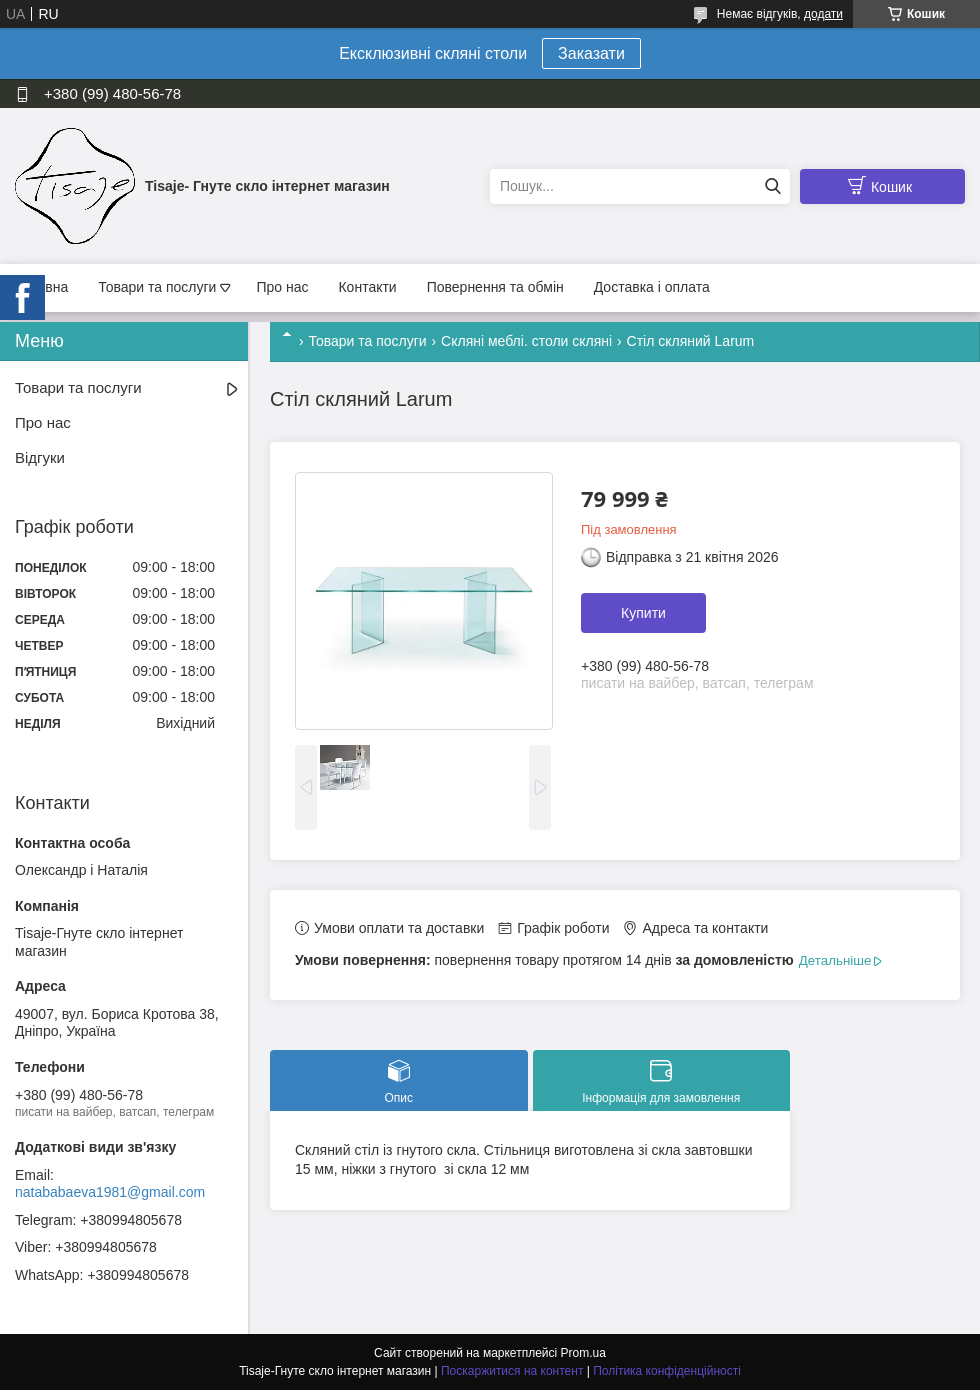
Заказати (591, 53)
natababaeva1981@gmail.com (110, 1192)
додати (823, 14)
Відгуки (40, 457)
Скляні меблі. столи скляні (526, 341)
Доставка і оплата (652, 287)
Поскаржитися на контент (512, 1371)
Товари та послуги (157, 287)
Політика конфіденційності (667, 1371)
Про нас (282, 287)
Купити (643, 613)
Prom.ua (583, 1353)
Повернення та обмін (495, 287)
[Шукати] (772, 186)
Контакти (367, 287)
